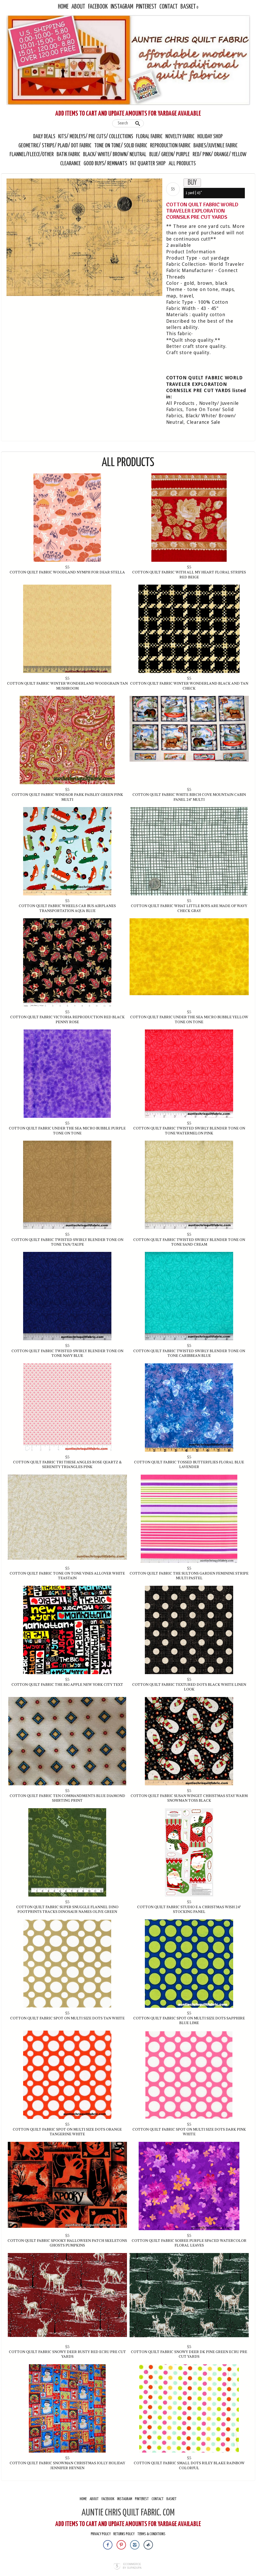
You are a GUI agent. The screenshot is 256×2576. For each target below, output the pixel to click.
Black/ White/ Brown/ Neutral (114, 154)
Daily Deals (44, 137)
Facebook (98, 7)
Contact (168, 7)
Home (63, 7)
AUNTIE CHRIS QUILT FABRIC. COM (128, 2512)
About (78, 7)
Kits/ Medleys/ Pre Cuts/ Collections (95, 137)
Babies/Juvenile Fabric (215, 146)
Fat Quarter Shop (148, 164)
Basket (188, 7)
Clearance (70, 164)
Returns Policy (123, 2534)
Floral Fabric (149, 137)
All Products (182, 164)
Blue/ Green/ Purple (169, 154)
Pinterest (146, 7)
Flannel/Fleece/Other (32, 154)
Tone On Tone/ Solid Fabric (120, 146)
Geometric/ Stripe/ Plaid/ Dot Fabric (54, 146)
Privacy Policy (101, 2534)
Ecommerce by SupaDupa (132, 2566)
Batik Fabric (68, 154)
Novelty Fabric (179, 137)
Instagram (122, 7)
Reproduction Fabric (170, 146)
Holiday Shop (210, 137)
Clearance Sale (203, 422)
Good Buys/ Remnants (105, 164)
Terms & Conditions (151, 2534)
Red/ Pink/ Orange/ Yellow (219, 154)
